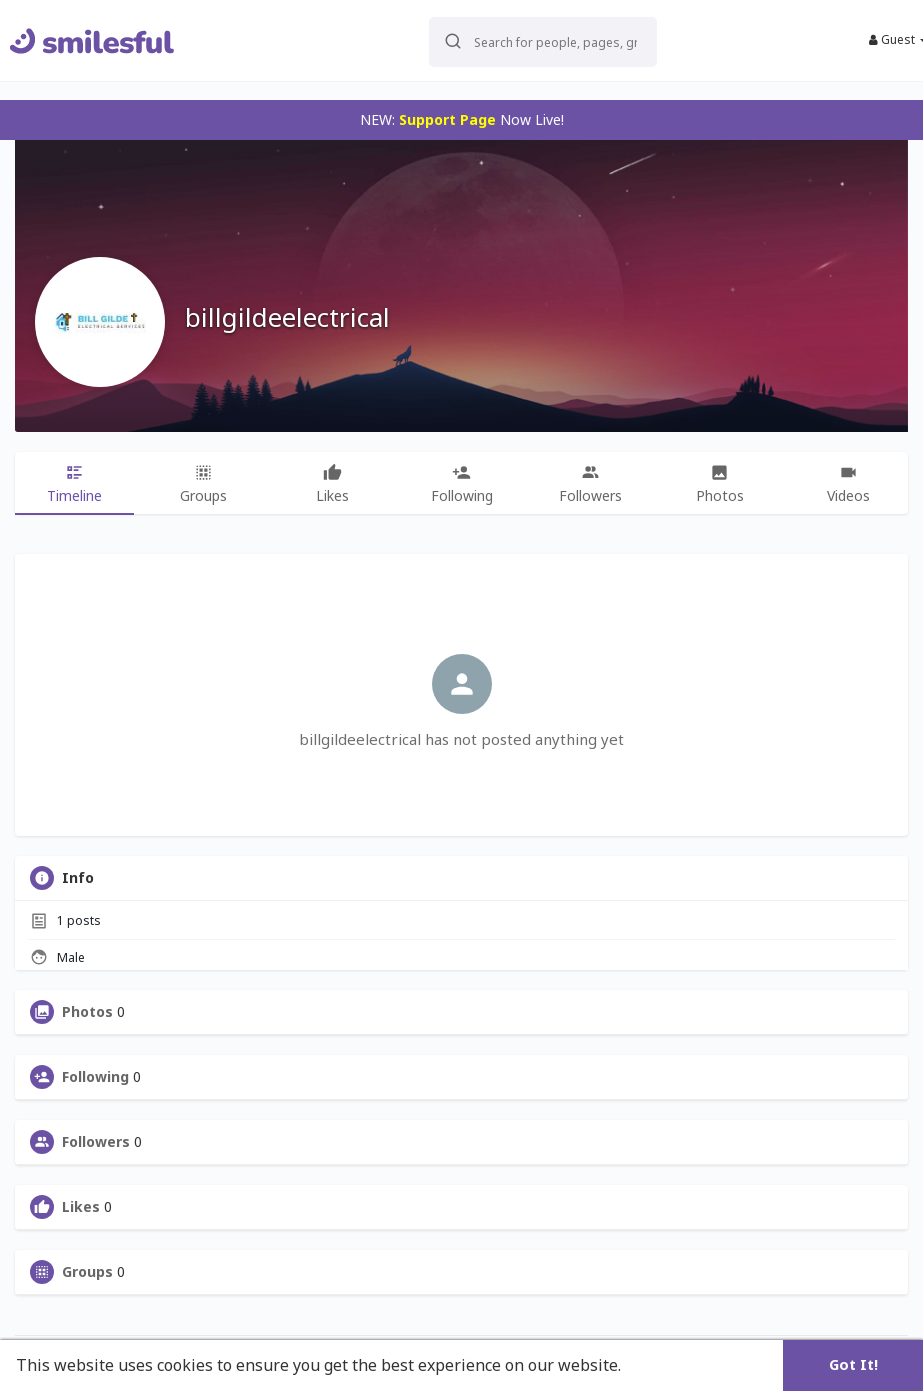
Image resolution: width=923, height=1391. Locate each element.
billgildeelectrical (287, 317)
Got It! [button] (853, 1364)
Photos (87, 1012)
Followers (96, 1142)
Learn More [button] (672, 1365)
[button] (529, 40)
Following (95, 1077)
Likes (81, 1207)
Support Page (447, 119)
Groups (87, 1272)
